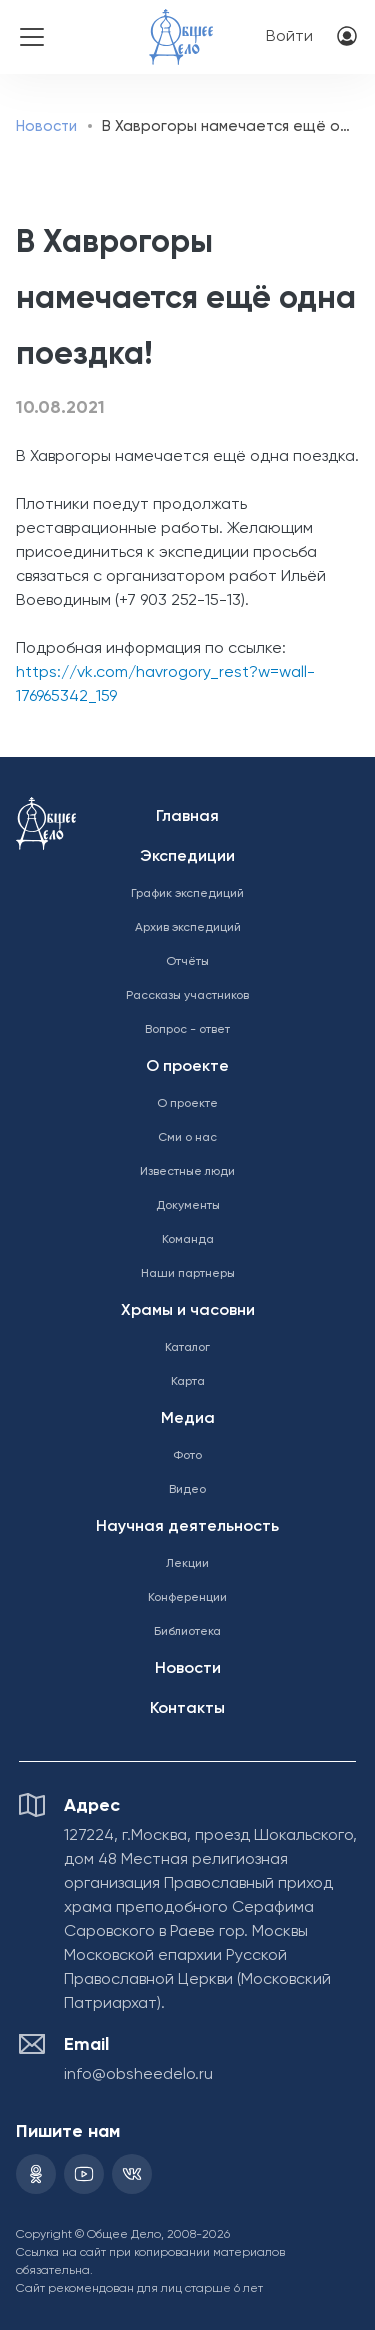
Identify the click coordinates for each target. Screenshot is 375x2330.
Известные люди (187, 1172)
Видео (187, 1490)
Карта (188, 1382)
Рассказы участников (187, 996)
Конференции (187, 1598)
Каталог (187, 1348)
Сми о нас (187, 1138)
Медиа (188, 1419)
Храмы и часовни (188, 1311)
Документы (188, 1206)
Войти (289, 37)
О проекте (187, 1067)
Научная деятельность (187, 1527)
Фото (187, 1456)
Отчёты (187, 962)
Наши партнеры (188, 1274)
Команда (188, 1240)
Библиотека (187, 1632)
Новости (46, 126)
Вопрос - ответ (187, 1030)
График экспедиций (187, 894)
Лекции (187, 1564)
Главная (187, 817)
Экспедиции (187, 857)
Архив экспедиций (188, 928)
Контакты (187, 1709)
